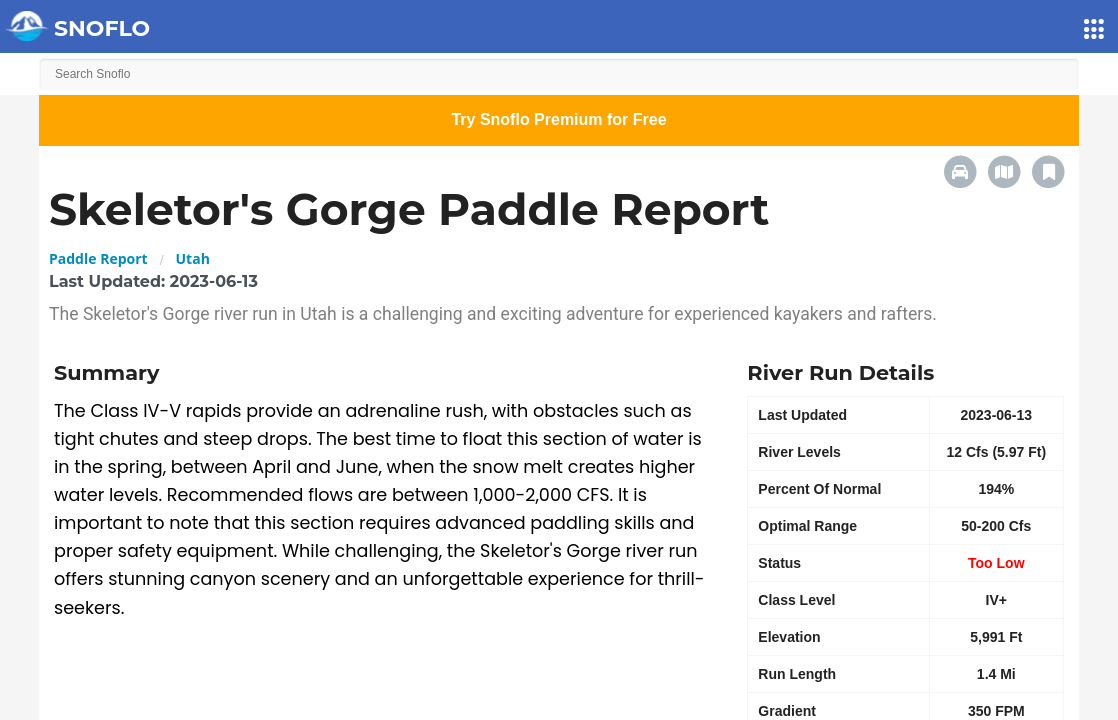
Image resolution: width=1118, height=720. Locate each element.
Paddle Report (98, 258)
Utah (193, 258)
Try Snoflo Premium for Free (558, 119)
